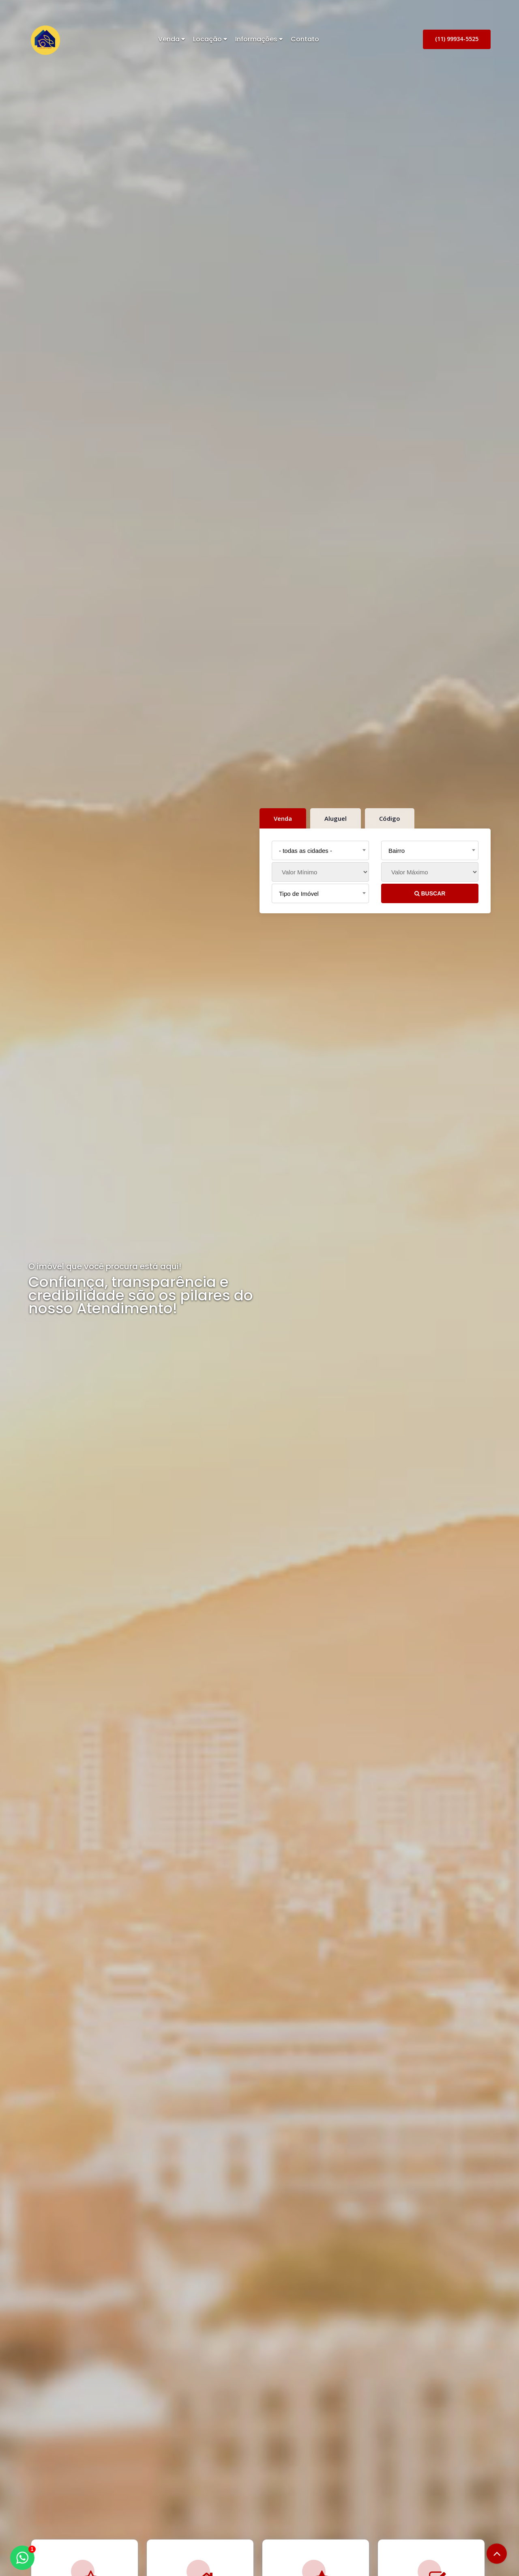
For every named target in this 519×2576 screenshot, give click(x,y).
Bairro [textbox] (396, 850)
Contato (305, 39)
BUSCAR (430, 893)
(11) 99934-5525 (456, 39)
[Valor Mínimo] (320, 872)
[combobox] (320, 850)
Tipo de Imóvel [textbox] (299, 893)
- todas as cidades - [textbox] (305, 850)
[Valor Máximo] (429, 872)
